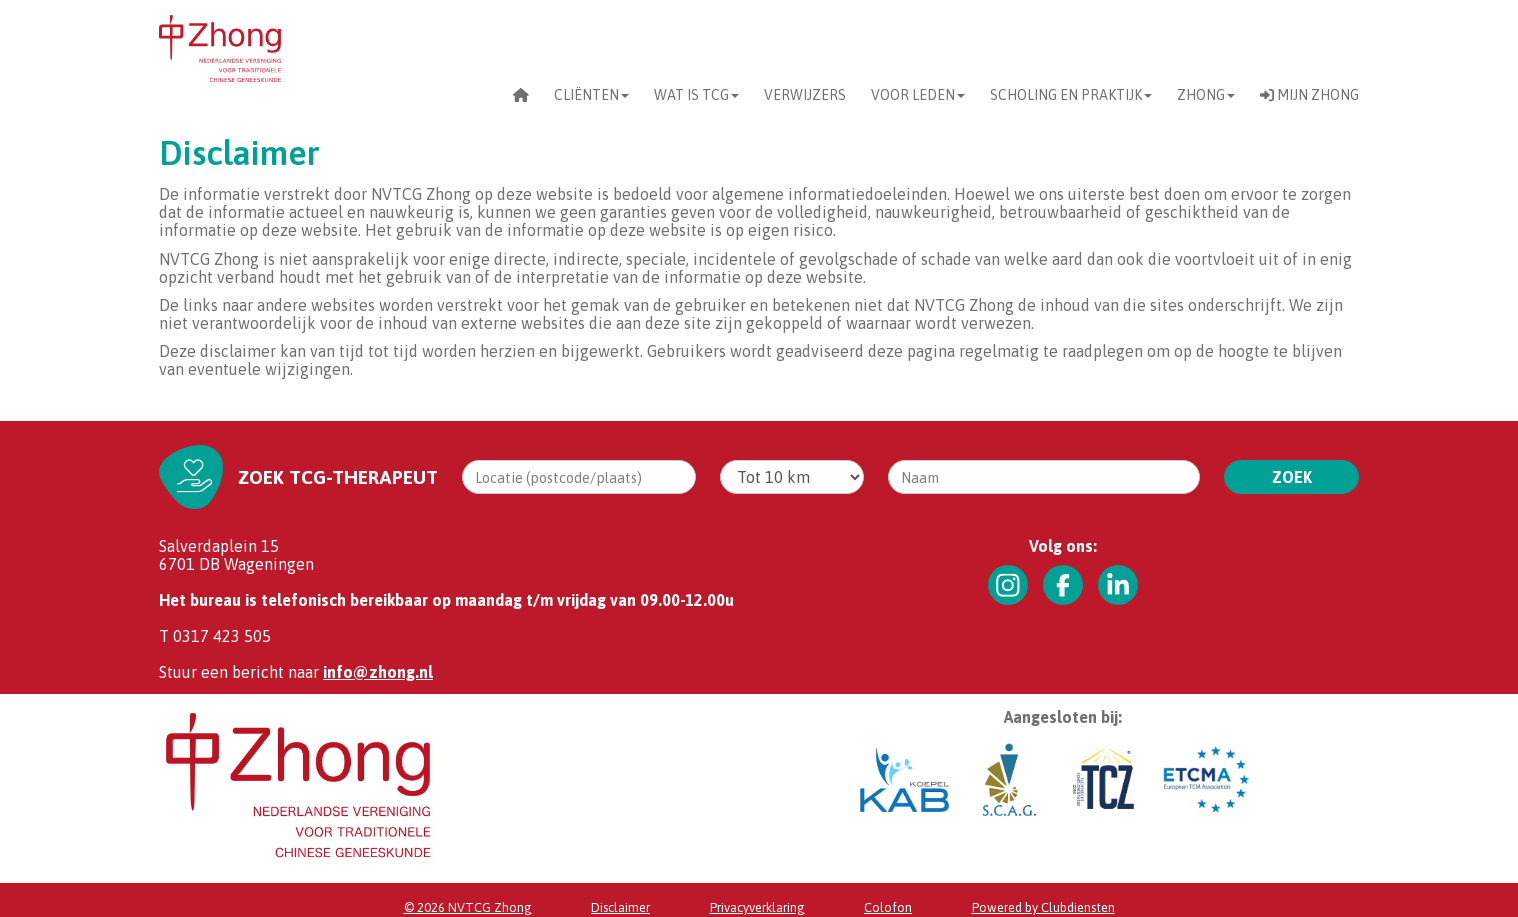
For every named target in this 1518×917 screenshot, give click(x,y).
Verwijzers (805, 95)
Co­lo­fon (888, 907)
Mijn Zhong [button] (1309, 95)
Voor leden (918, 95)
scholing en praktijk (1071, 95)
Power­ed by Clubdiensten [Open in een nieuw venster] (1043, 907)
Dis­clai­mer (620, 907)
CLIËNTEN (591, 95)
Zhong (1206, 95)
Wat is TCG (696, 95)
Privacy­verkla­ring (757, 907)
